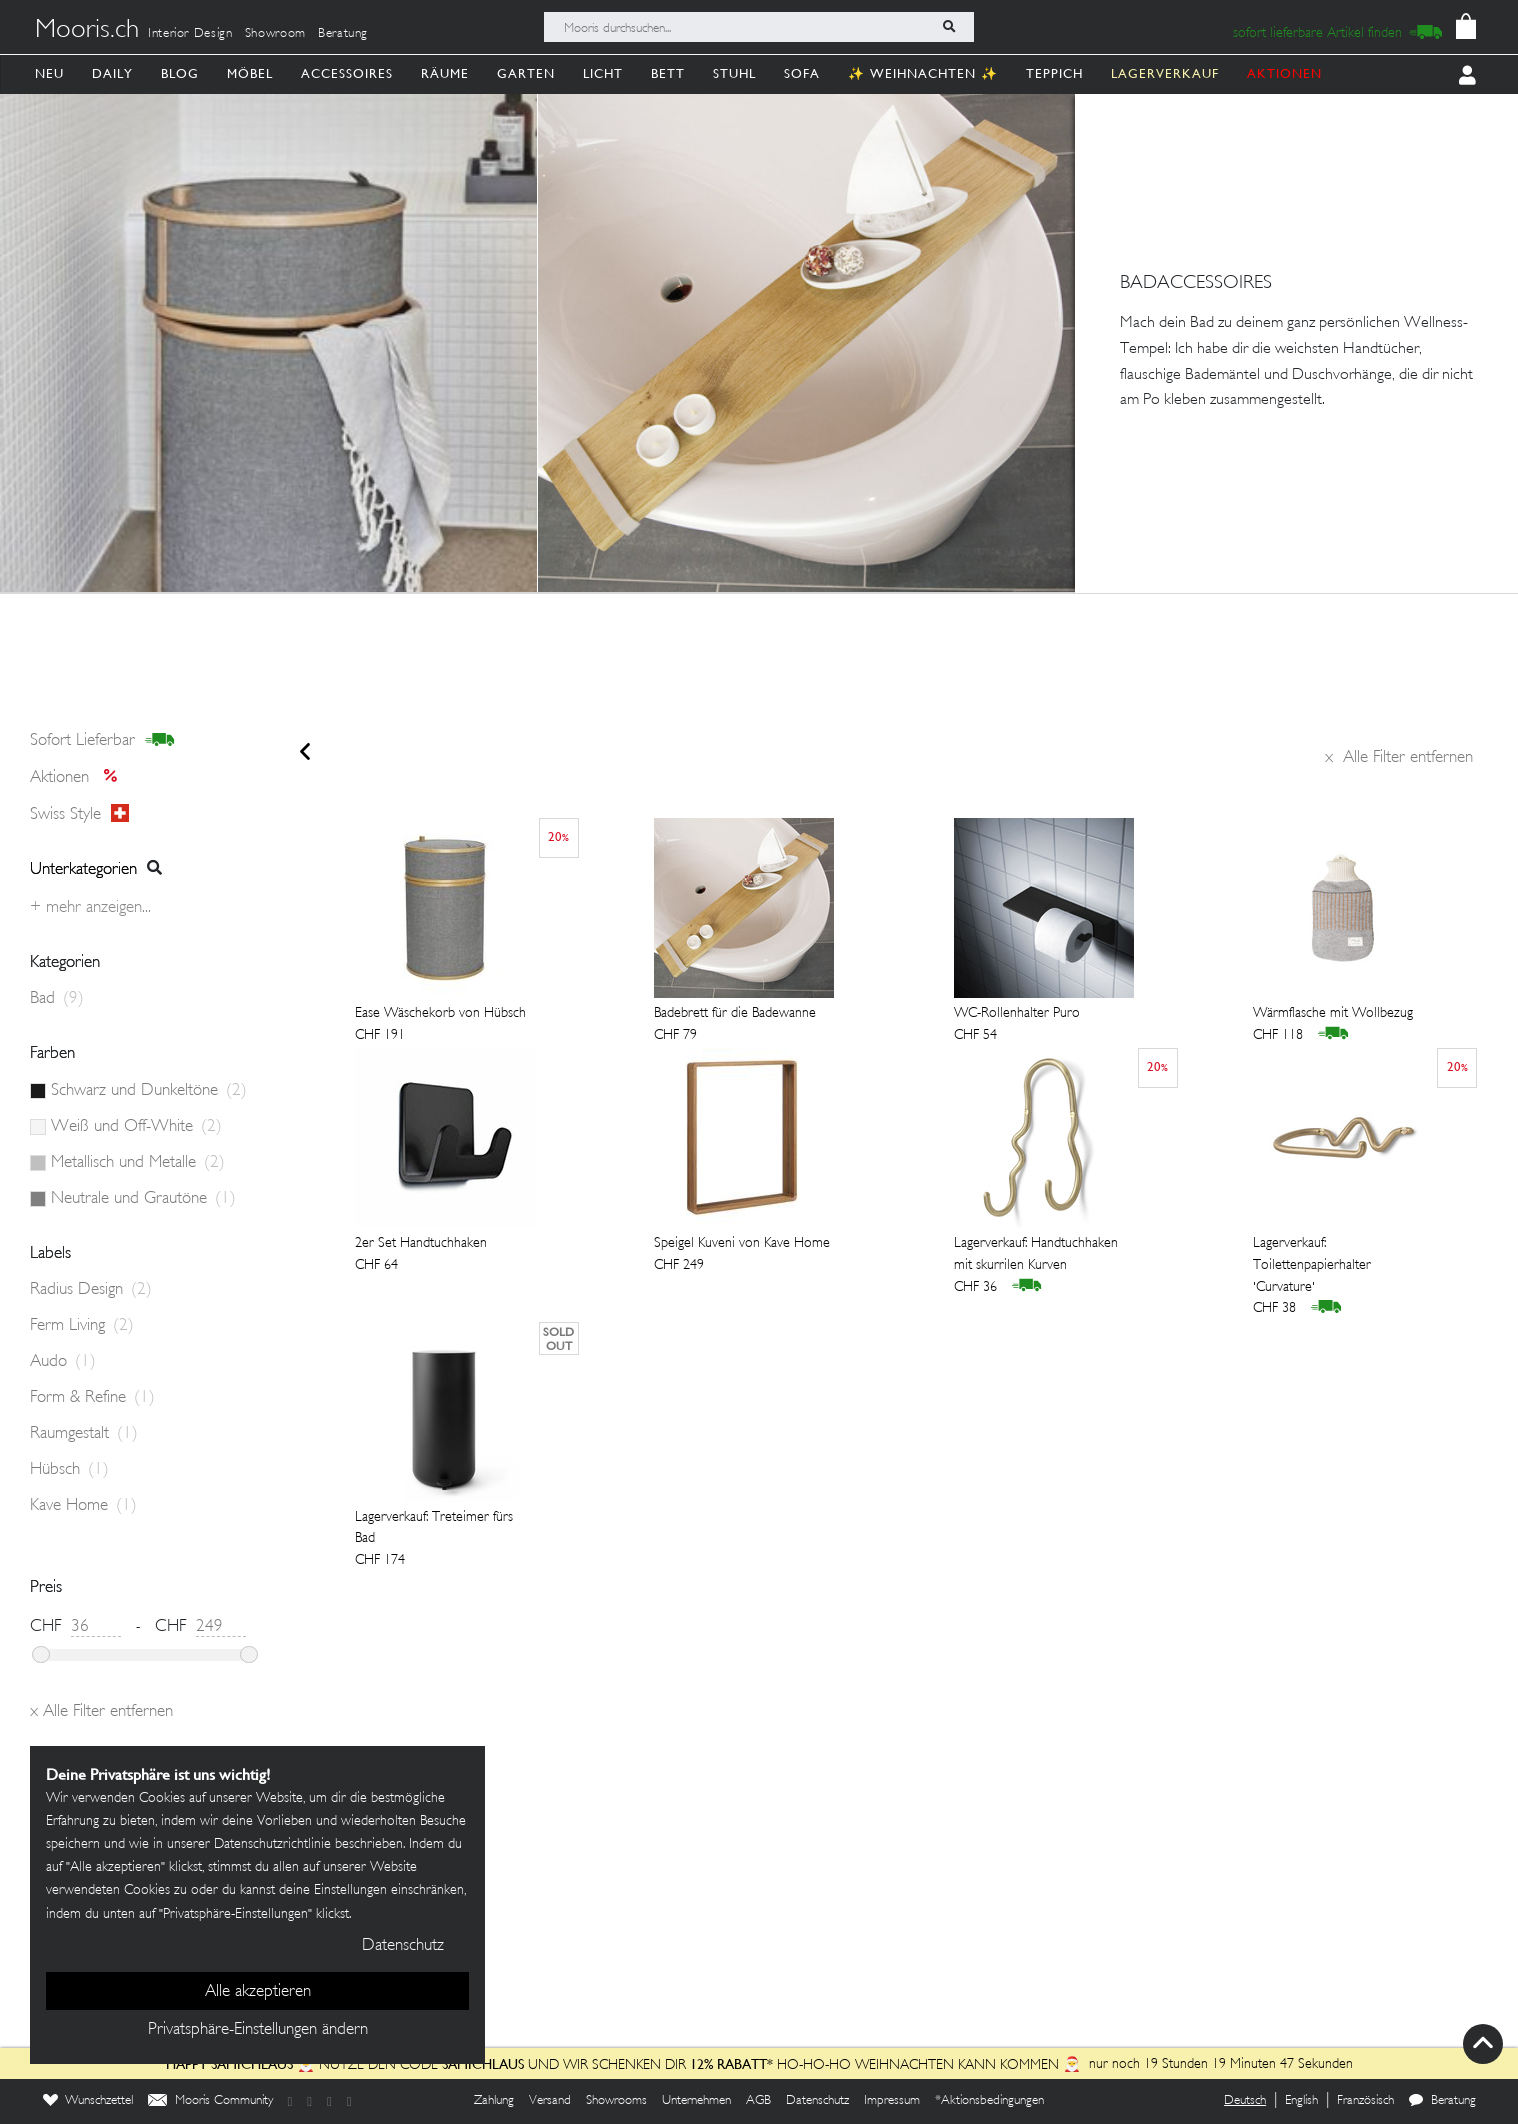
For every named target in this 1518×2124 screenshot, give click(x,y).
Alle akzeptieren (258, 1992)
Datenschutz (817, 2101)
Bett (668, 73)
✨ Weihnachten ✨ (923, 73)
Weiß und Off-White (136, 1127)
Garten (526, 73)
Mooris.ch (87, 31)
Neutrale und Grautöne (143, 1199)
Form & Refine (92, 1398)
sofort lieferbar (102, 741)
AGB (758, 2101)
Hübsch (69, 1470)
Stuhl (734, 73)
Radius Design (91, 1290)
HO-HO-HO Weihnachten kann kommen (874, 2065)
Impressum (892, 2101)
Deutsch (1245, 2101)
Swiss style (79, 814)
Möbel (250, 73)
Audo (63, 1362)
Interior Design (190, 34)
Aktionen (79, 778)
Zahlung (494, 2101)
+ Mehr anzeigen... (90, 908)
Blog (180, 73)
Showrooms (616, 2101)
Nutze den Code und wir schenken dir (426, 2065)
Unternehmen (696, 2101)
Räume (445, 73)
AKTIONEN (1284, 73)
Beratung (343, 34)
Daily (112, 73)
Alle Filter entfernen (1399, 758)
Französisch (1365, 2101)
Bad (57, 999)
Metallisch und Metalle (138, 1163)
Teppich (1054, 73)
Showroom (275, 34)
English (1301, 2101)
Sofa (802, 73)
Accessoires (347, 73)
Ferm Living (82, 1326)
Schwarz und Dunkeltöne (149, 1091)
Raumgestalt (84, 1434)
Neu (49, 73)
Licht (603, 73)
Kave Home (83, 1506)
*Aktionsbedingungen (989, 2101)
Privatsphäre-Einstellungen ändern (258, 2030)
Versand (550, 2101)
